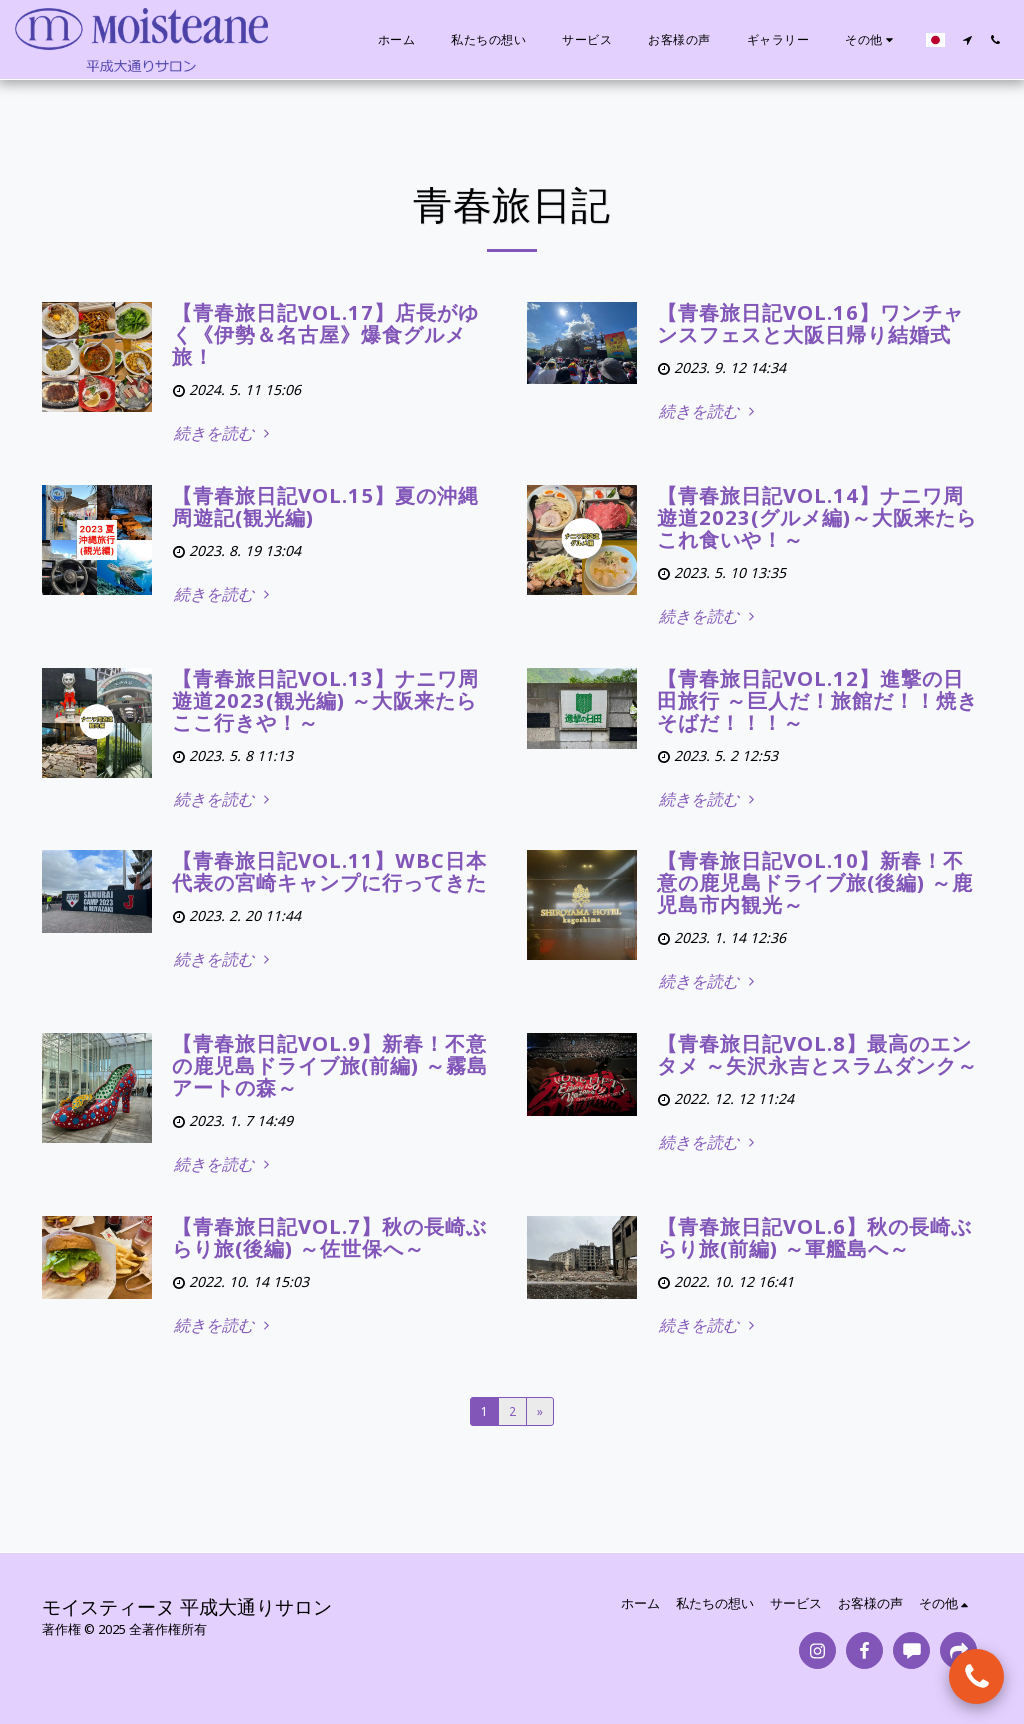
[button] (967, 40)
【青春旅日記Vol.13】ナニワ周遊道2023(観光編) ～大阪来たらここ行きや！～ (325, 700)
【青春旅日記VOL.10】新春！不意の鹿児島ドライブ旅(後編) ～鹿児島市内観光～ (815, 882)
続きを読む (224, 433)
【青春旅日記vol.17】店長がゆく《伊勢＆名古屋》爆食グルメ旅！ (325, 334)
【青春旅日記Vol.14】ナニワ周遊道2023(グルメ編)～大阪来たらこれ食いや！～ (817, 517)
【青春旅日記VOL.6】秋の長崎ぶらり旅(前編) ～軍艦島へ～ (814, 1237)
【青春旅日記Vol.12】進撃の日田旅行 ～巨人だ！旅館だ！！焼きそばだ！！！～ (817, 700)
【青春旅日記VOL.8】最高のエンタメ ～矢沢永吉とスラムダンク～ (817, 1054)
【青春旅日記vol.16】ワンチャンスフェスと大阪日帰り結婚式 (810, 323)
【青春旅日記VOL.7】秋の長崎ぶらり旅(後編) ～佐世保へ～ (329, 1237)
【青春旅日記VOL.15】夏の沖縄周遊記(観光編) (325, 506)
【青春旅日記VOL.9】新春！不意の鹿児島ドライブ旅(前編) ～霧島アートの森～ (330, 1065)
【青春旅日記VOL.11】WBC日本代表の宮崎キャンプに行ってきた (329, 871)
